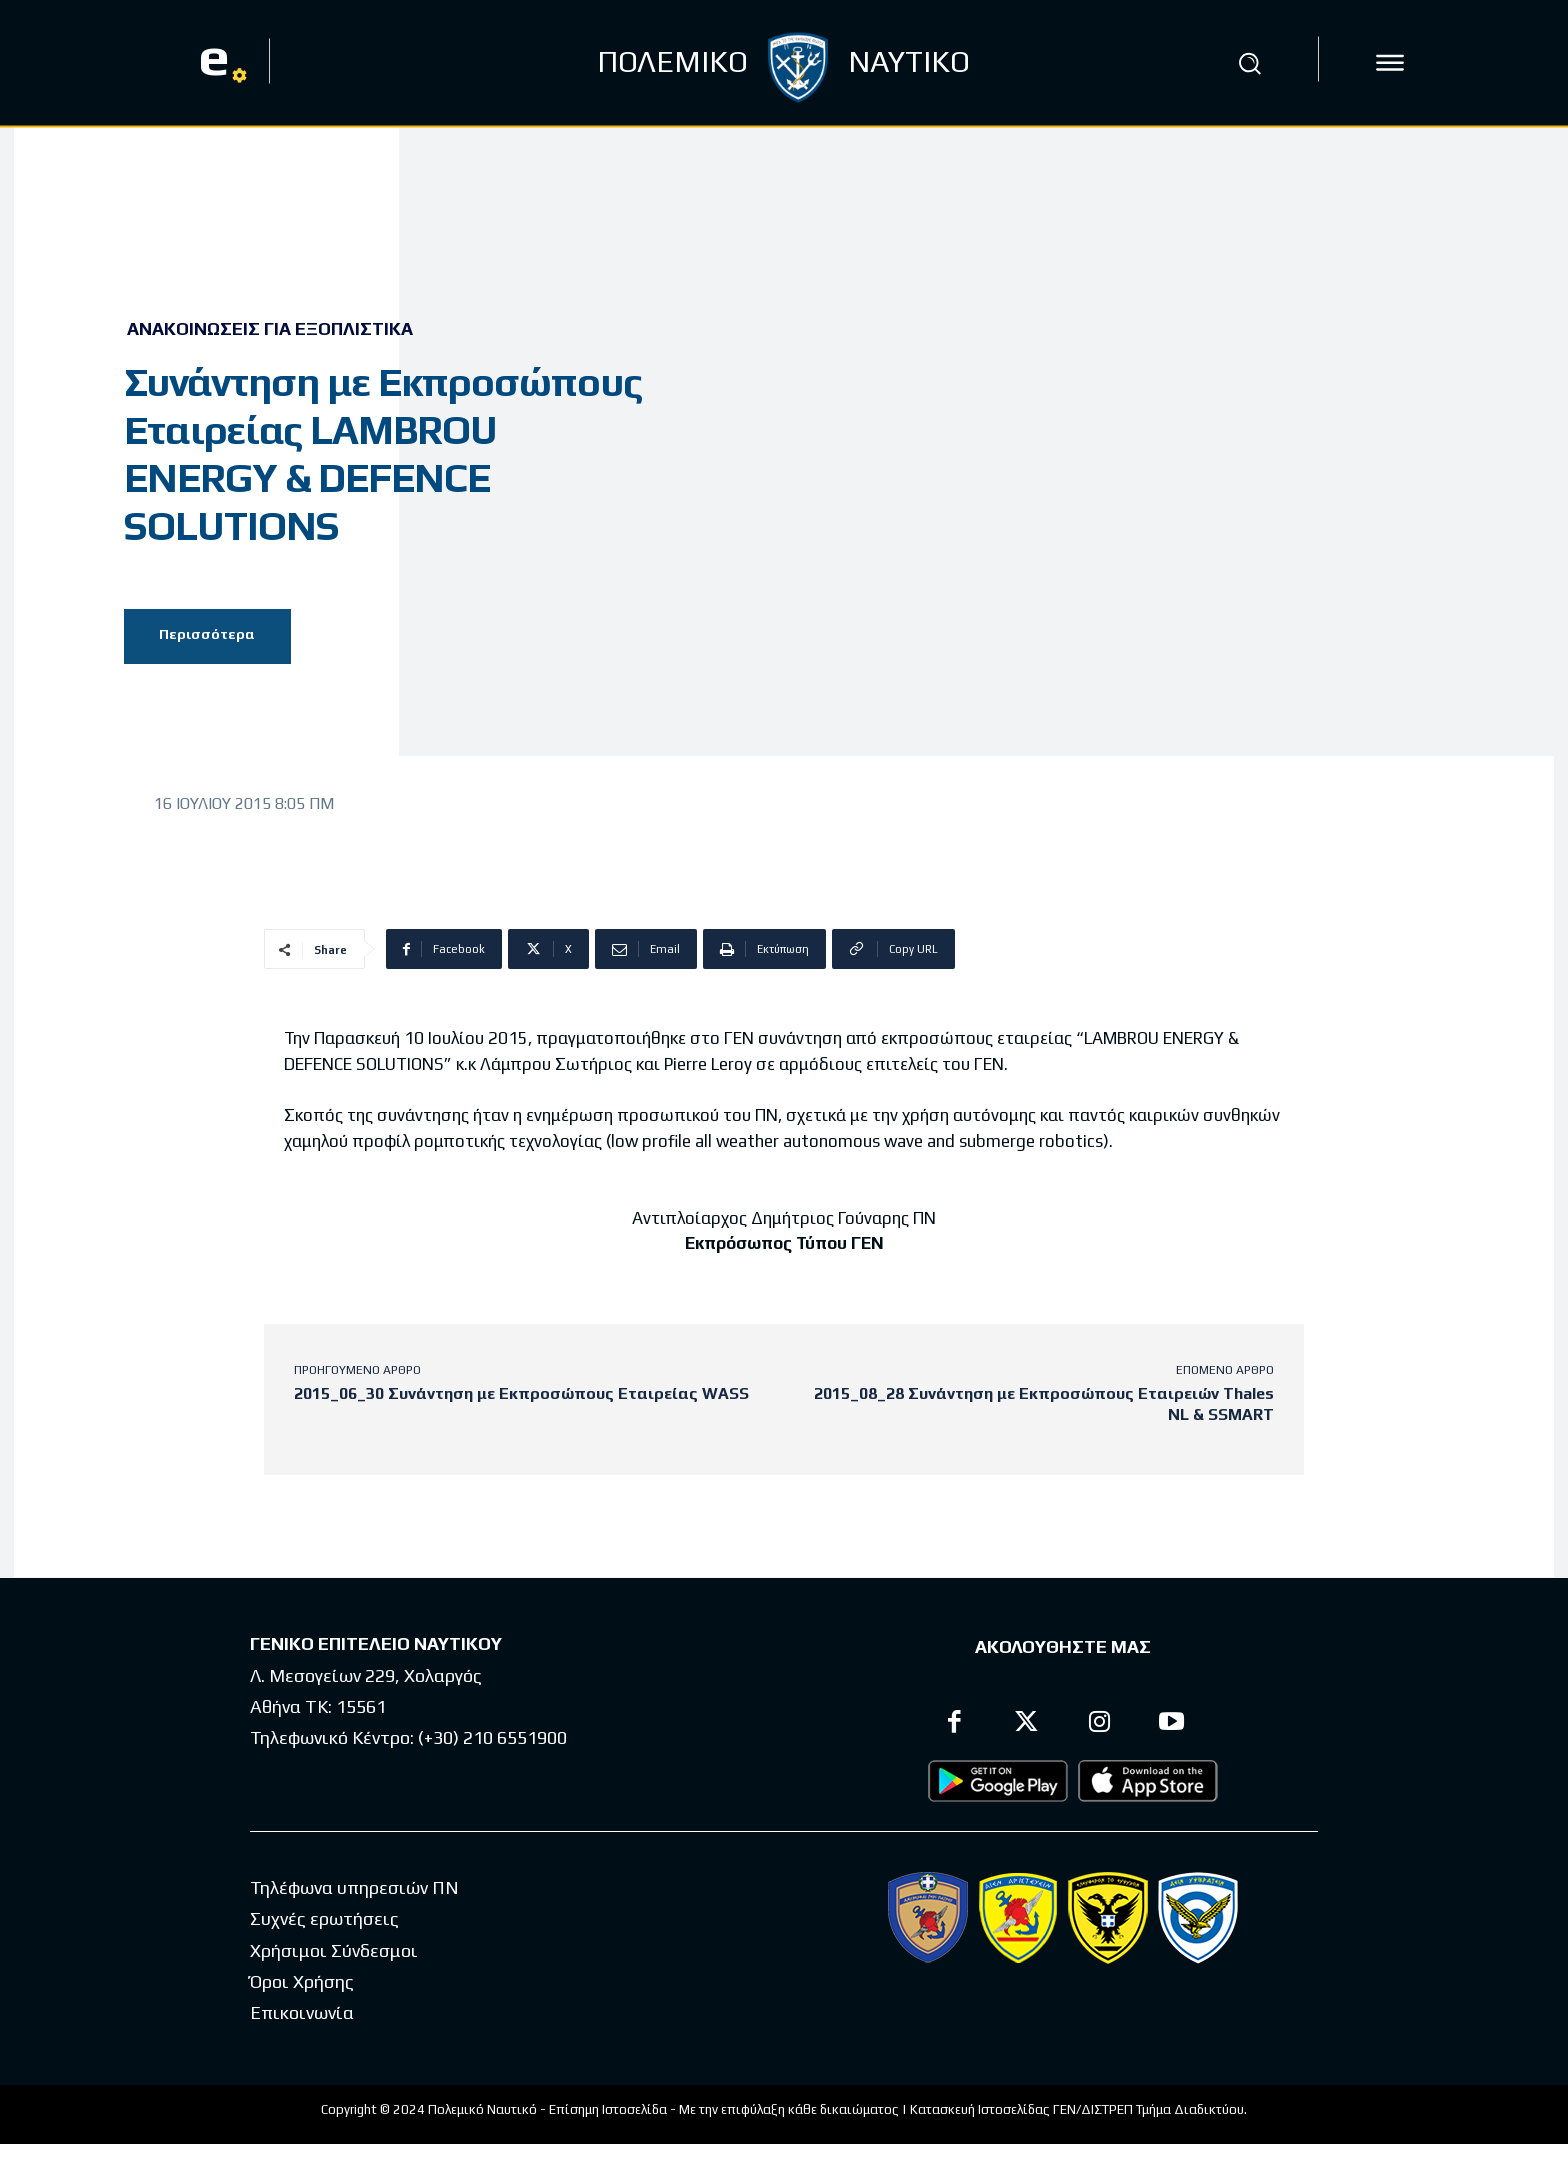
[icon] (1390, 63)
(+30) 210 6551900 (492, 1737)
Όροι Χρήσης (302, 1982)
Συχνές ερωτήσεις (324, 1919)
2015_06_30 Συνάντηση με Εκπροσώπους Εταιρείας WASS (521, 1393)
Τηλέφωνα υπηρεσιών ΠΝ (354, 1888)
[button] (1249, 63)
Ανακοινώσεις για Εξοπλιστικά (270, 329)
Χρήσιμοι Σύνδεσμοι (334, 1950)
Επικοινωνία (302, 2013)
